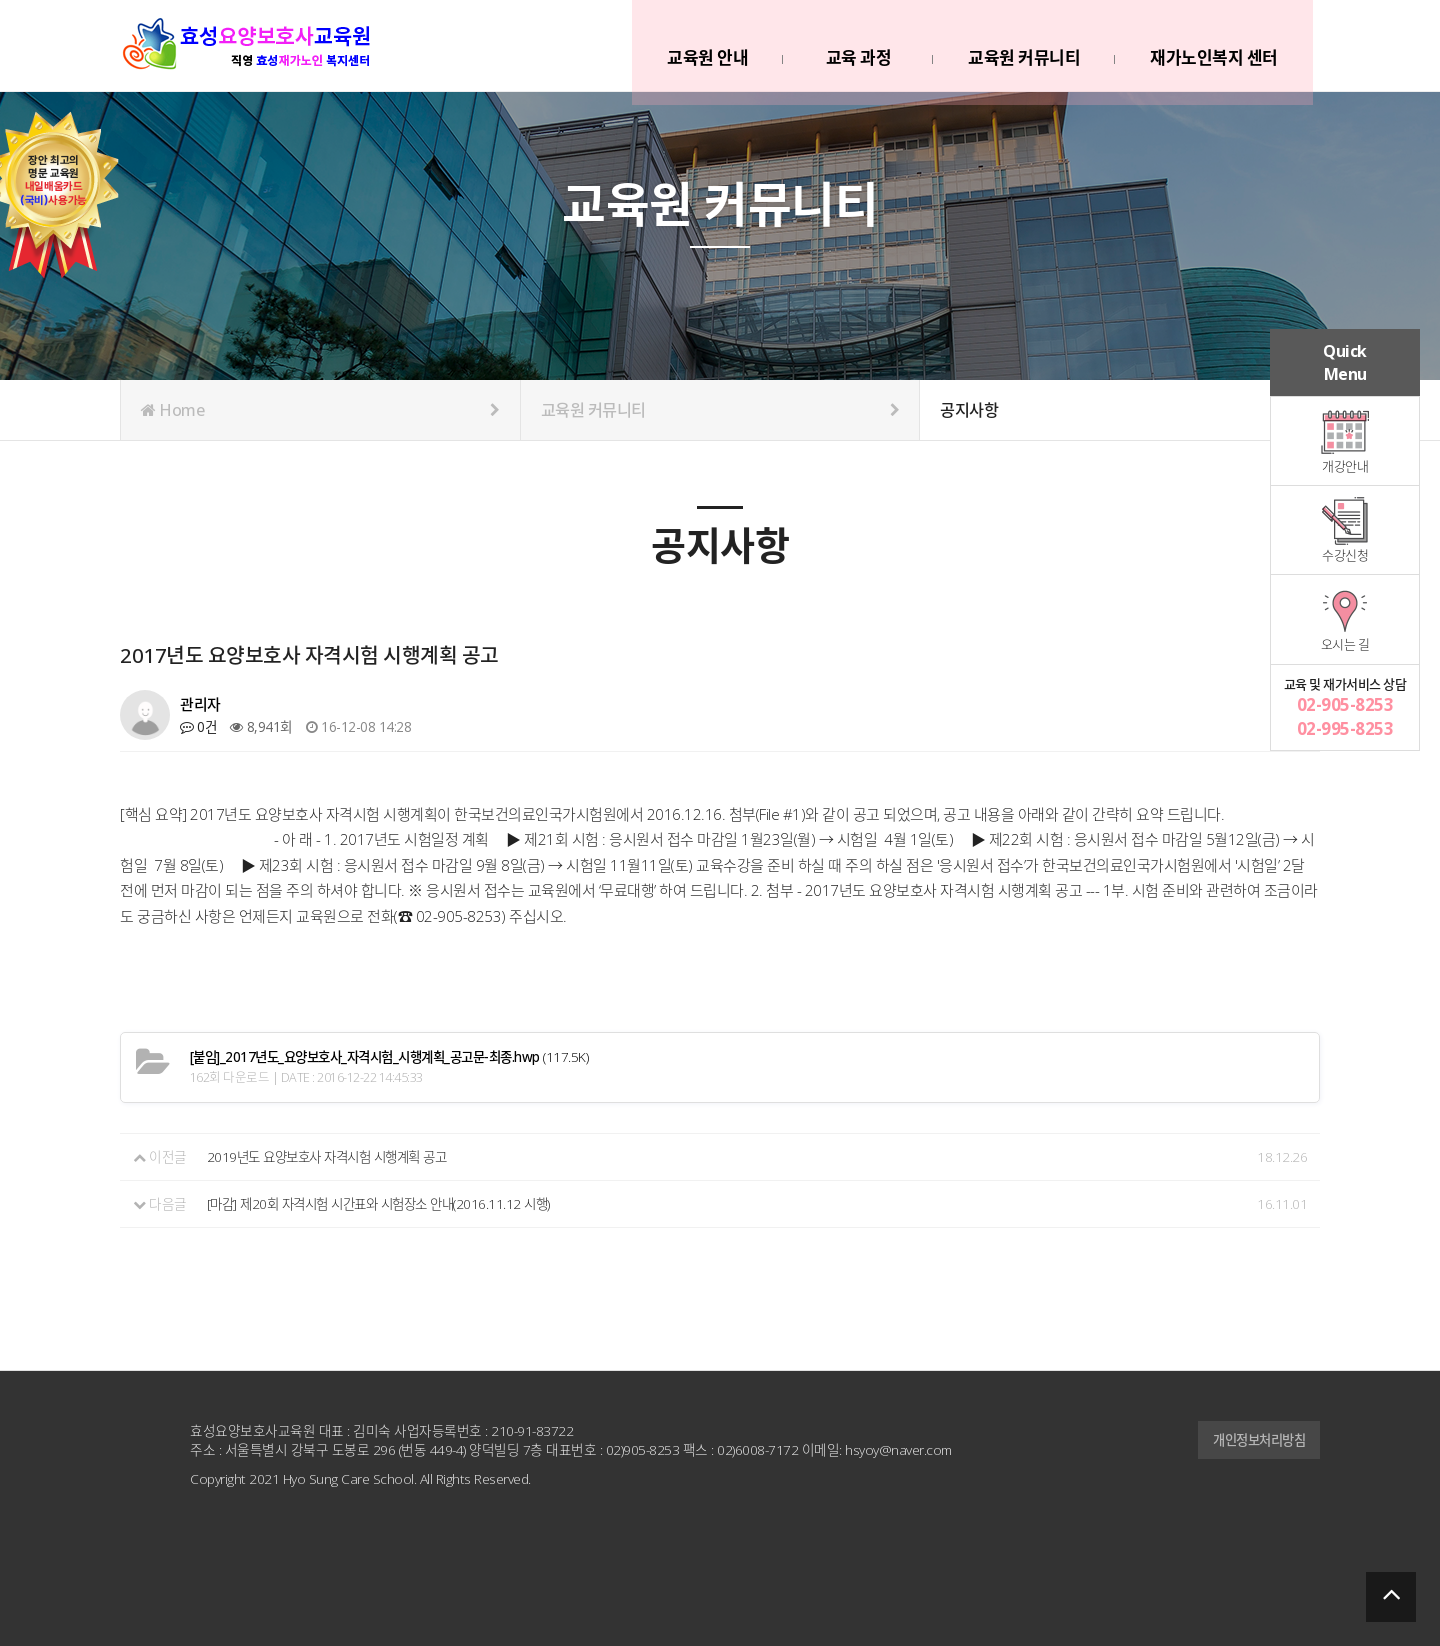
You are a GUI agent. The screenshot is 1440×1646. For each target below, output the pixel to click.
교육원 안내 (705, 48)
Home (320, 410)
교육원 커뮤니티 (1022, 48)
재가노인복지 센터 (1212, 48)
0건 (198, 726)
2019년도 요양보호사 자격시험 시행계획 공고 (335, 1156)
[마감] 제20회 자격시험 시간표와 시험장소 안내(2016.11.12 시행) (388, 1202)
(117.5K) (400, 1057)
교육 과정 (856, 48)
